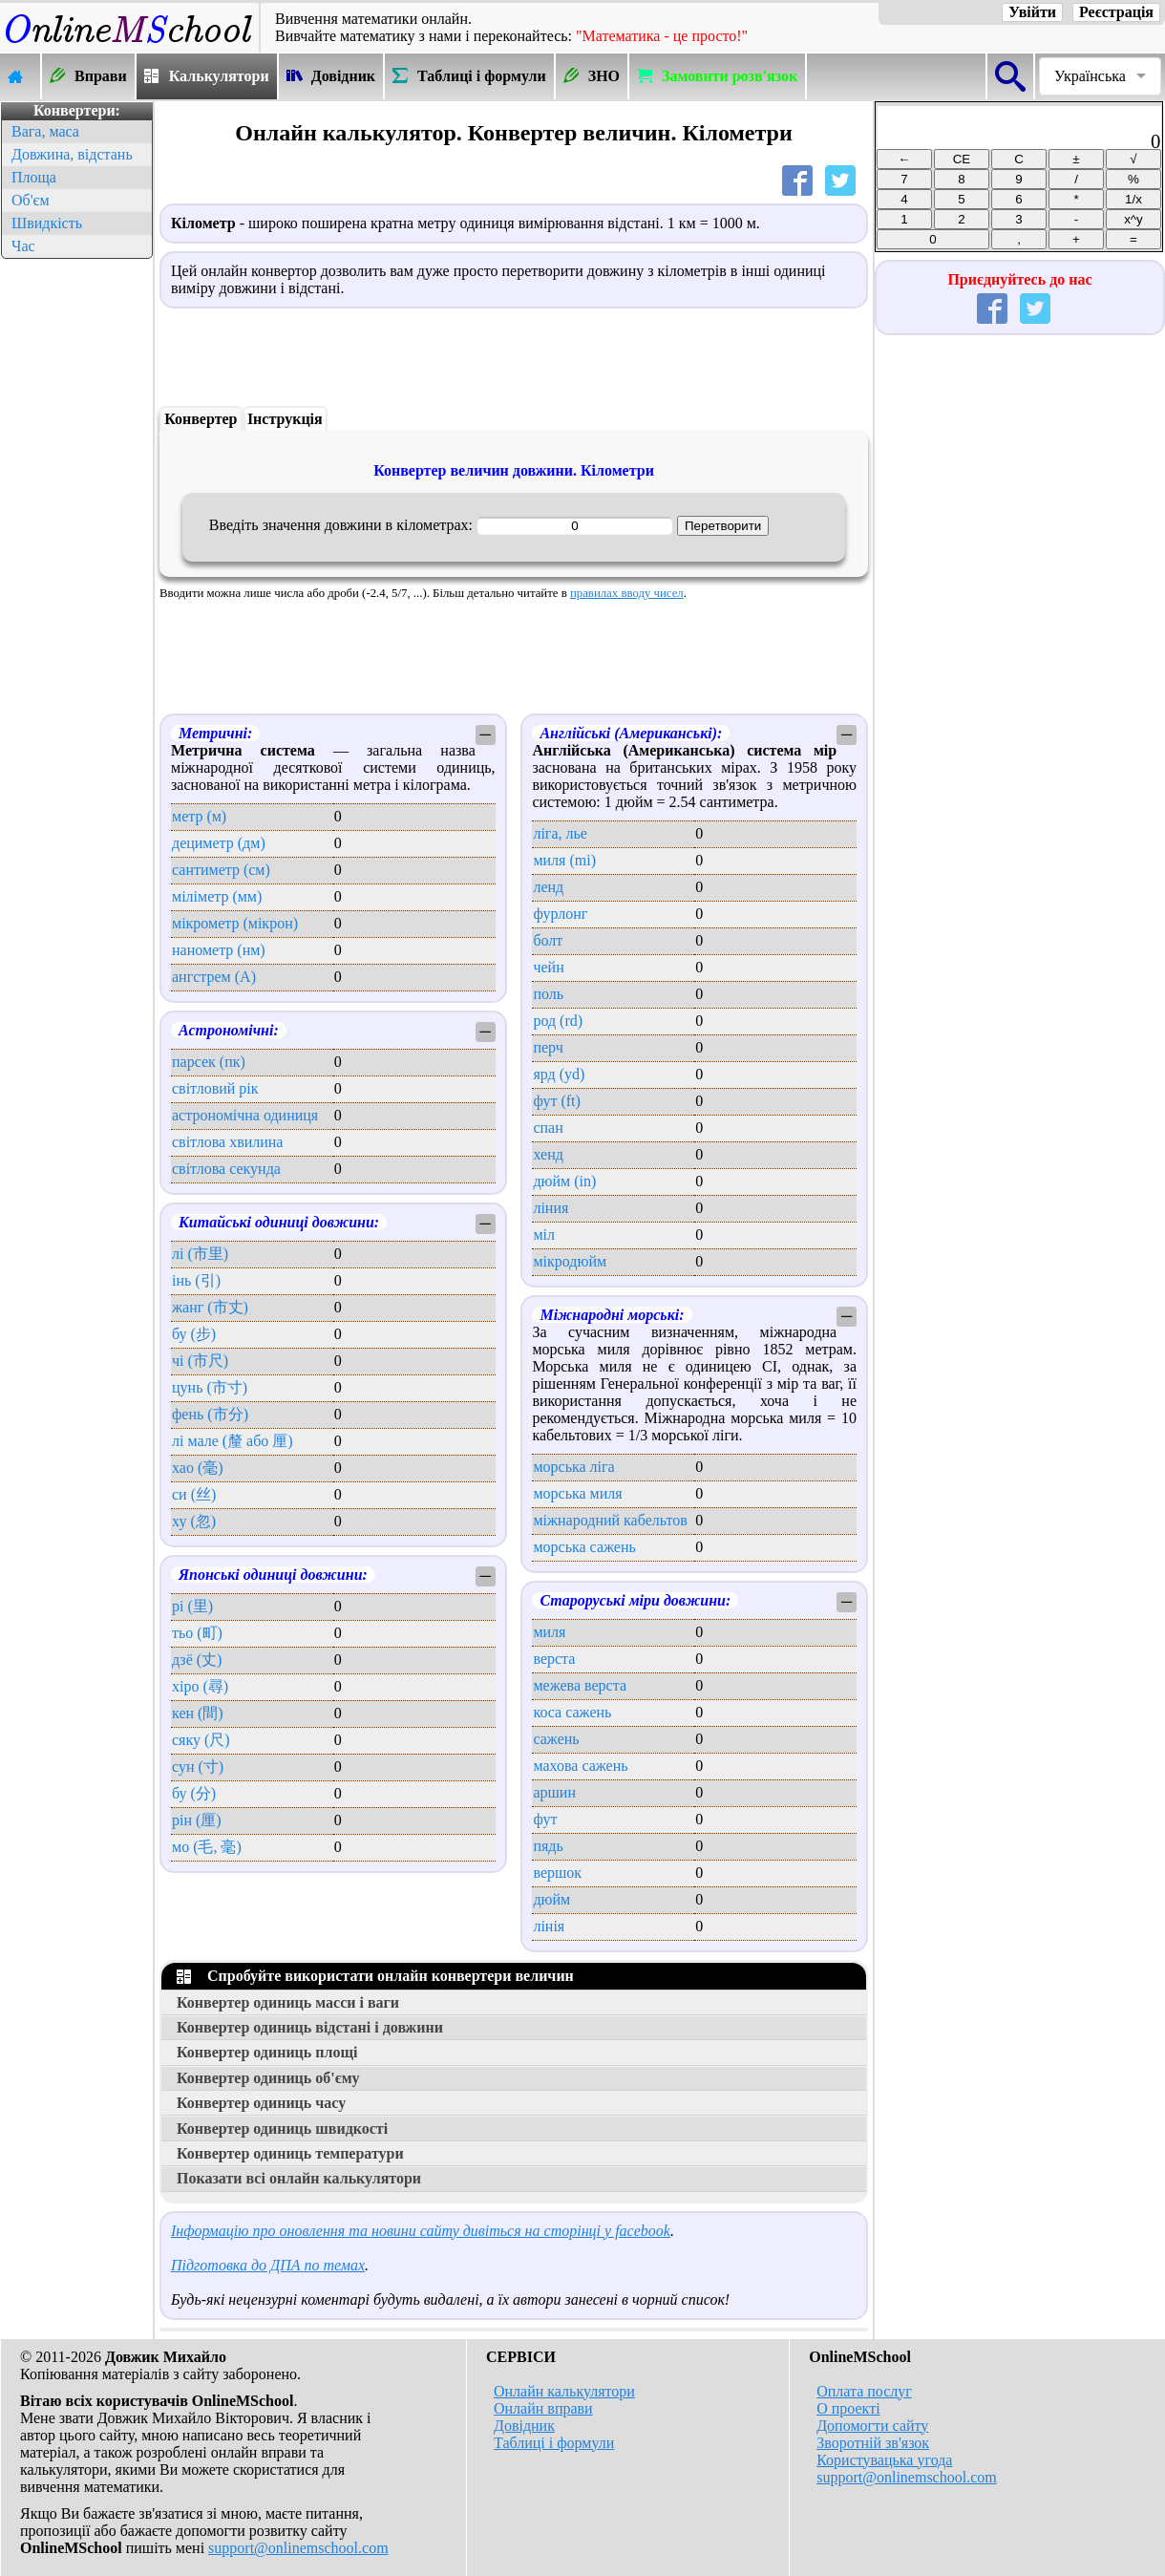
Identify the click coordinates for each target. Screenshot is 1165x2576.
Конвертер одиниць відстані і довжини (310, 2027)
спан (547, 1127)
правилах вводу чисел (627, 593)
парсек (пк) (208, 1062)
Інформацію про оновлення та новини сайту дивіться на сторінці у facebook (420, 2231)
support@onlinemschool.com (298, 2548)
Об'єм (30, 200)
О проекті (847, 2408)
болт (547, 940)
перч (547, 1047)
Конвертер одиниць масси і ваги (288, 2002)
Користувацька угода (884, 2460)
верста (554, 1658)
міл (544, 1234)
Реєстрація (1116, 12)
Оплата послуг (864, 2391)
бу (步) (194, 1334)
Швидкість (46, 223)
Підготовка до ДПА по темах (268, 2265)
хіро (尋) (200, 1686)
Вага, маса (45, 131)
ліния (550, 1208)
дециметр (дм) (218, 843)
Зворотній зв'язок (872, 2443)
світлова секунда (226, 1168)
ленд (548, 887)
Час (23, 246)
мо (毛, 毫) (207, 1847)
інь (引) (196, 1280)
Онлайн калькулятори (564, 2391)
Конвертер (200, 419)
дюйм (551, 1899)
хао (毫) (197, 1467)
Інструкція (285, 419)
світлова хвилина (227, 1142)
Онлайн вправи (543, 2408)
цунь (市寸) (209, 1387)
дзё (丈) (197, 1659)
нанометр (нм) (218, 950)
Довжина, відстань (72, 154)
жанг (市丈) (210, 1307)
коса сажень (572, 1712)
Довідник (524, 2425)
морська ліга (573, 1466)
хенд (547, 1154)
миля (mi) (564, 860)
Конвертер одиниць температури (290, 2153)
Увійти (1032, 12)
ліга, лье (559, 833)
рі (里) (192, 1606)
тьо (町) (197, 1633)
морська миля (577, 1493)
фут (545, 1819)
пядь (547, 1846)
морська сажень (584, 1547)
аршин (554, 1792)
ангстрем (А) (214, 977)
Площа (33, 177)
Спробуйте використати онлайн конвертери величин (375, 1976)
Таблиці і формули (554, 2443)
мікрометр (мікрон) (235, 923)
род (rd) (557, 1020)
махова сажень (580, 1765)
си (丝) (194, 1494)
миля (549, 1632)
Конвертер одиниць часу (261, 2103)
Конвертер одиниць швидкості (282, 2128)
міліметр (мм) (217, 896)
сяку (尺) (201, 1740)
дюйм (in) (564, 1181)
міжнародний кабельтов (610, 1520)
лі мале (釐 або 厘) (232, 1441)
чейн (548, 967)
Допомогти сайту (872, 2425)
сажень (556, 1739)
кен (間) (197, 1713)
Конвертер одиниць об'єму (268, 2078)
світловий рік (215, 1088)
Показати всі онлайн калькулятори (299, 2178)
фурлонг (560, 913)
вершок (557, 1872)
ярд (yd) (558, 1074)
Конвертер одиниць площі (267, 2052)
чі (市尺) (200, 1360)
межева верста (579, 1685)
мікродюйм (569, 1261)
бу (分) (194, 1793)
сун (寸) (197, 1766)
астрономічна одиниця (245, 1115)
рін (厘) (197, 1820)
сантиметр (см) (221, 870)
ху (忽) (194, 1521)
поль (548, 994)
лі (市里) (200, 1253)
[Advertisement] (76, 550)
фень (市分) (210, 1414)
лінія (548, 1926)
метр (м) (199, 816)
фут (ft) (556, 1101)
